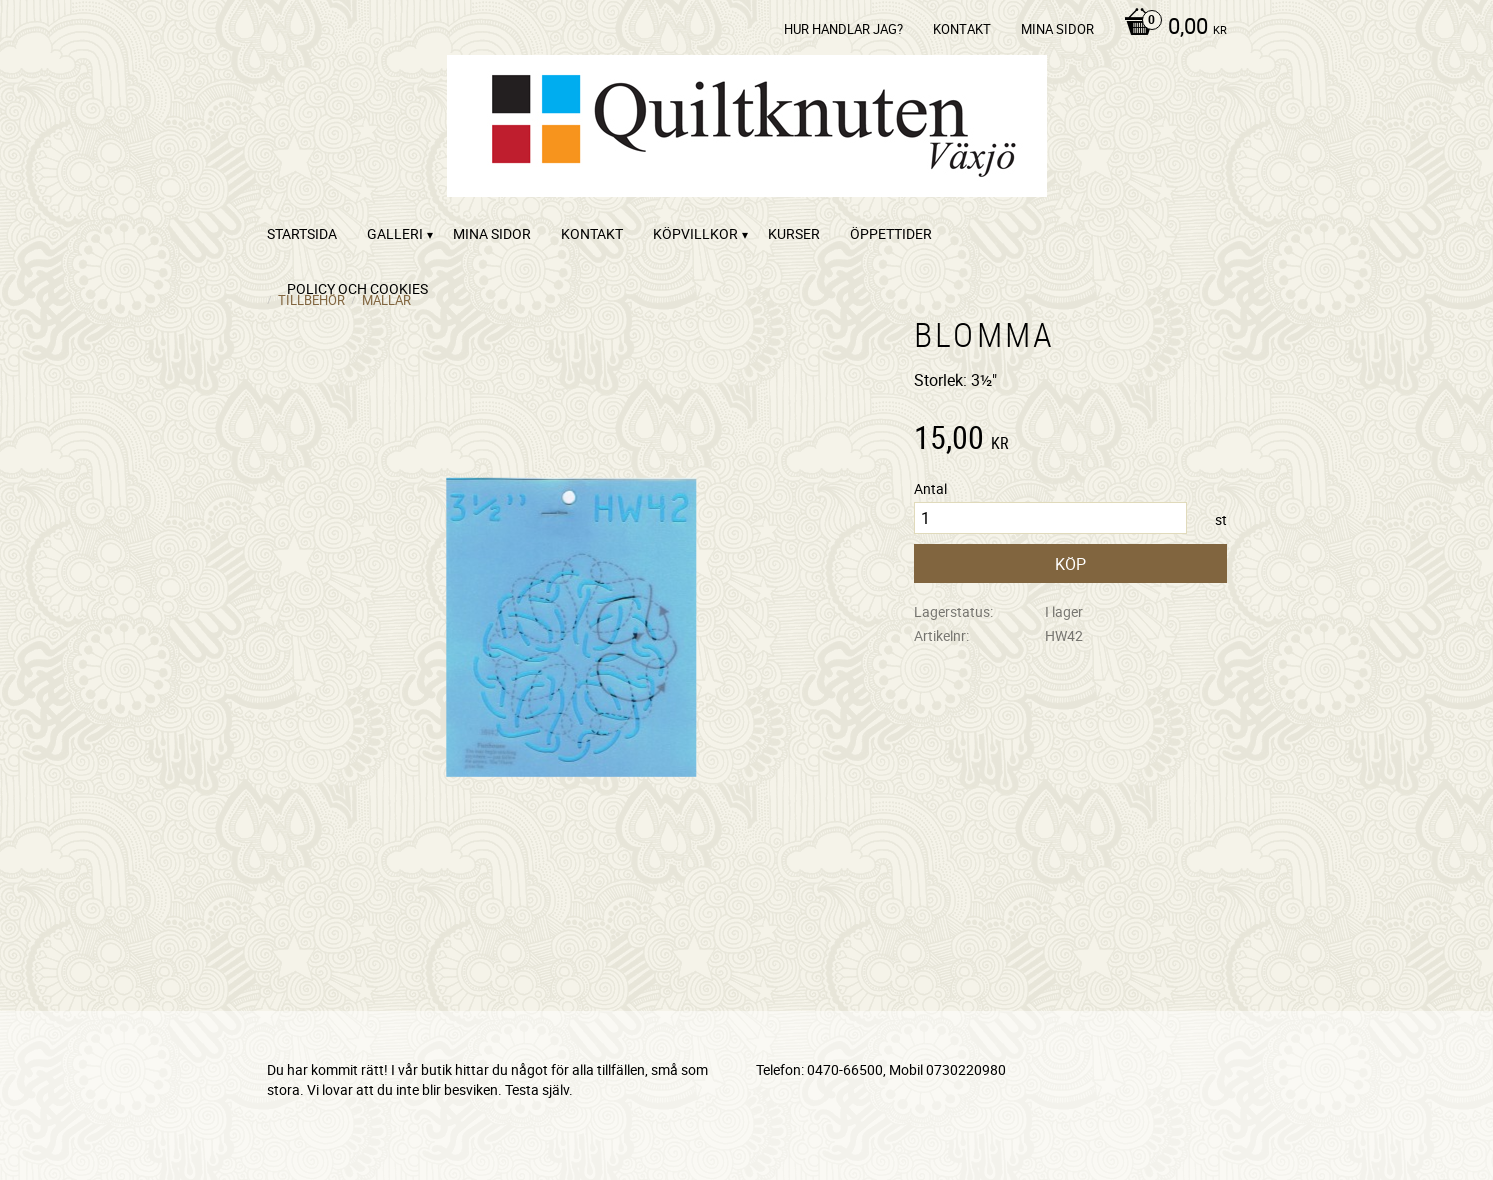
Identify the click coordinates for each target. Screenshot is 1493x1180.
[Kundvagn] (1170, 28)
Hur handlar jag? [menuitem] (843, 29)
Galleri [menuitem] (395, 233)
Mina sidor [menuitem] (1057, 29)
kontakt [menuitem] (962, 29)
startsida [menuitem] (302, 233)
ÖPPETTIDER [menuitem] (891, 233)
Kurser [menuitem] (794, 233)
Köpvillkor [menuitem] (695, 233)
